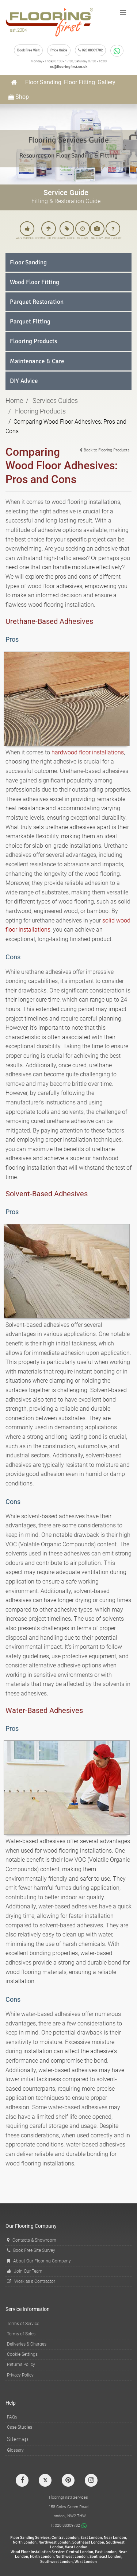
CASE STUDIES (48, 230)
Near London (115, 2537)
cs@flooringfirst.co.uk (68, 67)
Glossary (15, 2450)
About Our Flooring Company (39, 2261)
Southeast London (88, 2542)
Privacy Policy (20, 2375)
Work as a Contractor (31, 2281)
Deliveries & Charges (26, 2344)
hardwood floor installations (88, 752)
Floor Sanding (43, 82)
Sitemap (17, 2439)
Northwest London (54, 2542)
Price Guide (58, 50)
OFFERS (82, 230)
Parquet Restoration (37, 302)
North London (25, 2542)
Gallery (106, 82)
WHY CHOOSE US (27, 230)
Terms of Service (23, 2323)
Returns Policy (21, 2364)
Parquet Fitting (30, 321)
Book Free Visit (28, 50)
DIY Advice (24, 381)
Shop (18, 96)
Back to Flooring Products (105, 450)
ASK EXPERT (113, 230)
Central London (65, 2537)
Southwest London (56, 2561)
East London (91, 2537)
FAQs (12, 2417)
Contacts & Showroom (31, 2240)
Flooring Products (33, 341)
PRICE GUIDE (66, 230)
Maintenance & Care (37, 361)
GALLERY (97, 230)
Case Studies (19, 2427)
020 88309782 (90, 50)
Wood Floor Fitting (34, 282)
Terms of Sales (21, 2333)
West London (76, 2547)
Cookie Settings (22, 2354)
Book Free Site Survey (31, 2250)
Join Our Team (24, 2271)
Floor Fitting (79, 82)
